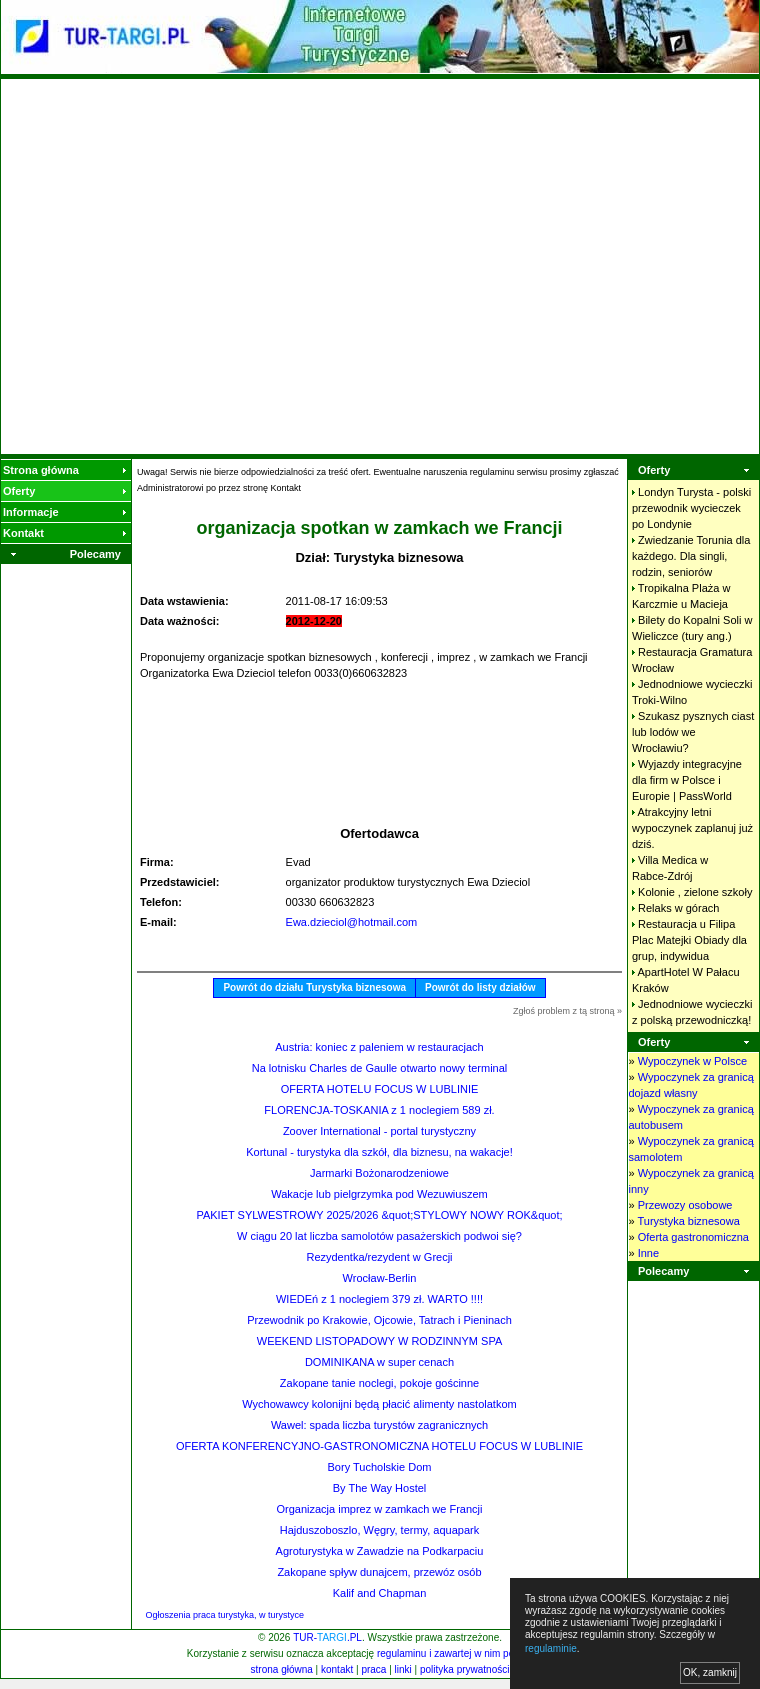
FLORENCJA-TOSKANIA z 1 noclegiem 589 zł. (379, 1110)
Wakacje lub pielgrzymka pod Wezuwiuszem (379, 1194)
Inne (648, 1253)
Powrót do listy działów (480, 987)
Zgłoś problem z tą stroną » (567, 1011)
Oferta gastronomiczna (693, 1237)
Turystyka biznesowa (688, 1221)
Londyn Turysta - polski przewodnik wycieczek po (691, 508)
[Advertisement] (187, 266)
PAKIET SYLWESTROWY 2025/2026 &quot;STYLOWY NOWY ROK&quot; (379, 1215)
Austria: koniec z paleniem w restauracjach (379, 1047)
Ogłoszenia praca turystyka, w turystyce (225, 1615)
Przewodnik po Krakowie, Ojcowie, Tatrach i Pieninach (379, 1320)
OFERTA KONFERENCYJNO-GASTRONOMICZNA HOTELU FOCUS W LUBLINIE (379, 1446)
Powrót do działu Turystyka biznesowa (314, 987)
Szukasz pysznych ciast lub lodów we (693, 732)
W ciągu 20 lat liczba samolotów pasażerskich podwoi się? (379, 1236)
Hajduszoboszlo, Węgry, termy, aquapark (380, 1530)
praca (373, 1669)
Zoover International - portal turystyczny (379, 1131)
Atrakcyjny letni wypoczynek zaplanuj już (692, 828)
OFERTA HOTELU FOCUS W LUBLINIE (380, 1089)
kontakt (337, 1669)
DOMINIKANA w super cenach (379, 1362)
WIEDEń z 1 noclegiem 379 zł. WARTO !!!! (379, 1299)
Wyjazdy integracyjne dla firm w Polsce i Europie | (687, 780)
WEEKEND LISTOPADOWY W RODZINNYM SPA (380, 1341)
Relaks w (678, 908)
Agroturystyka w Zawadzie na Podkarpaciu (380, 1551)
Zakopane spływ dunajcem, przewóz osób (379, 1572)
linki (403, 1669)
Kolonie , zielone (695, 892)
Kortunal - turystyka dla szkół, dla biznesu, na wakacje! (379, 1152)
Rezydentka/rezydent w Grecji (379, 1257)
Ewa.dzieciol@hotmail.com (352, 922)
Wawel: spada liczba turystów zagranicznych (379, 1425)
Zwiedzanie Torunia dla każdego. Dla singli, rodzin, (691, 556)
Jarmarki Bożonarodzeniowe (379, 1173)
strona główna (282, 1669)
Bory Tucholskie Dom (380, 1467)
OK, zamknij (710, 1672)
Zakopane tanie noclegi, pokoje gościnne (379, 1383)
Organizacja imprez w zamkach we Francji (379, 1509)
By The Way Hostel (380, 1488)
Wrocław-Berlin (380, 1278)
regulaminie (551, 1648)
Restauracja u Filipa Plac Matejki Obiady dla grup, (689, 940)
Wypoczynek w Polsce (692, 1061)
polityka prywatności (464, 1669)
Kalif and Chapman (380, 1593)
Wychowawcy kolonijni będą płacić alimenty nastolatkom (379, 1404)
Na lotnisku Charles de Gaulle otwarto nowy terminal (380, 1068)
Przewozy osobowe (685, 1205)
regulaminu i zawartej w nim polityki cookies (473, 1653)
